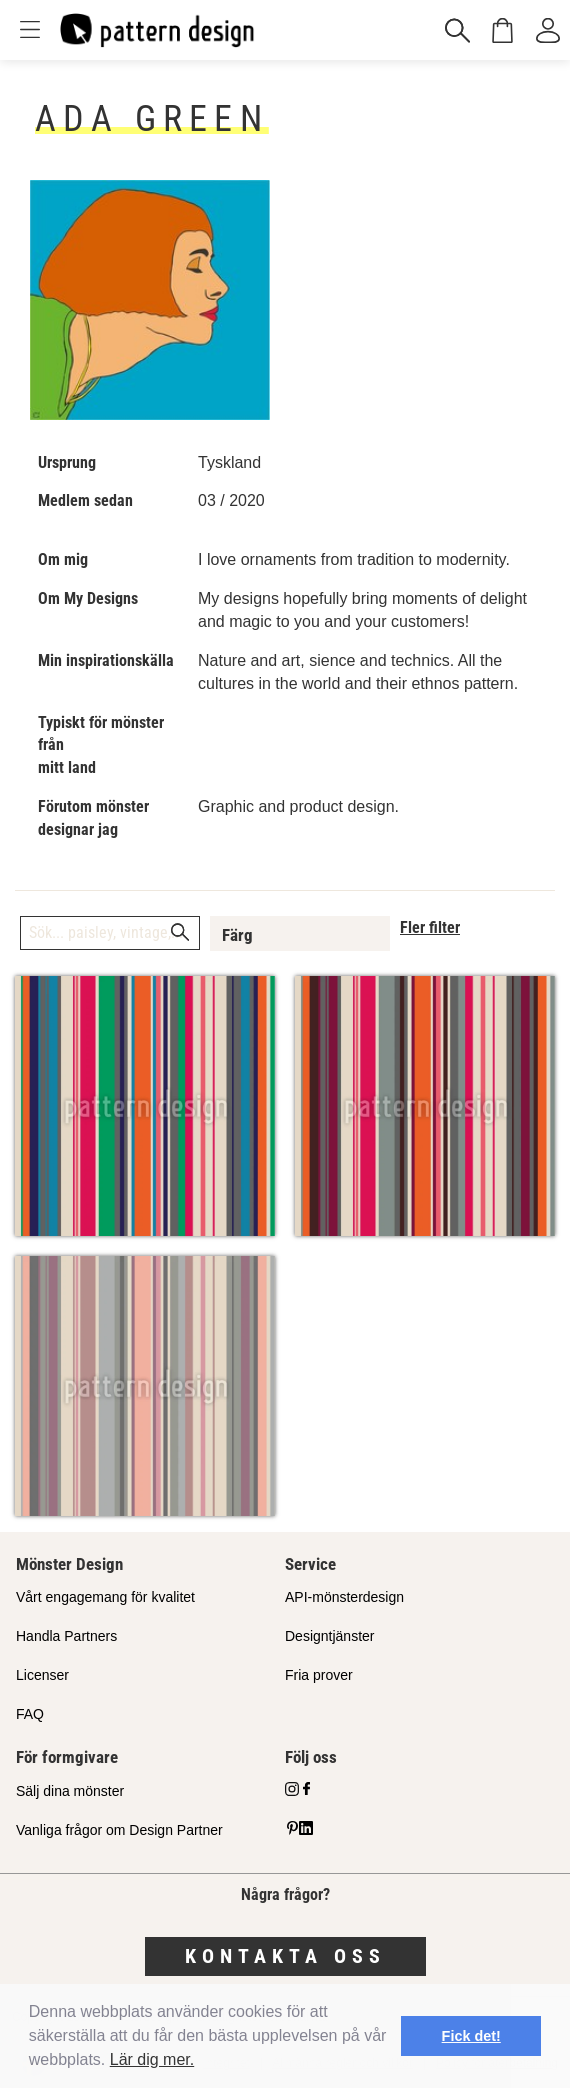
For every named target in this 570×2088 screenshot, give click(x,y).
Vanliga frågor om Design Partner (119, 1830)
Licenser (42, 1675)
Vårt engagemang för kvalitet (105, 1597)
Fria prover (319, 1675)
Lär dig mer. (152, 2059)
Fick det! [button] (471, 2036)
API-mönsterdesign (344, 1597)
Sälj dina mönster (70, 1791)
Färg (237, 935)
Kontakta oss (285, 1956)
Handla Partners (66, 1636)
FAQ (30, 1714)
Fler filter (430, 927)
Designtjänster (330, 1636)
